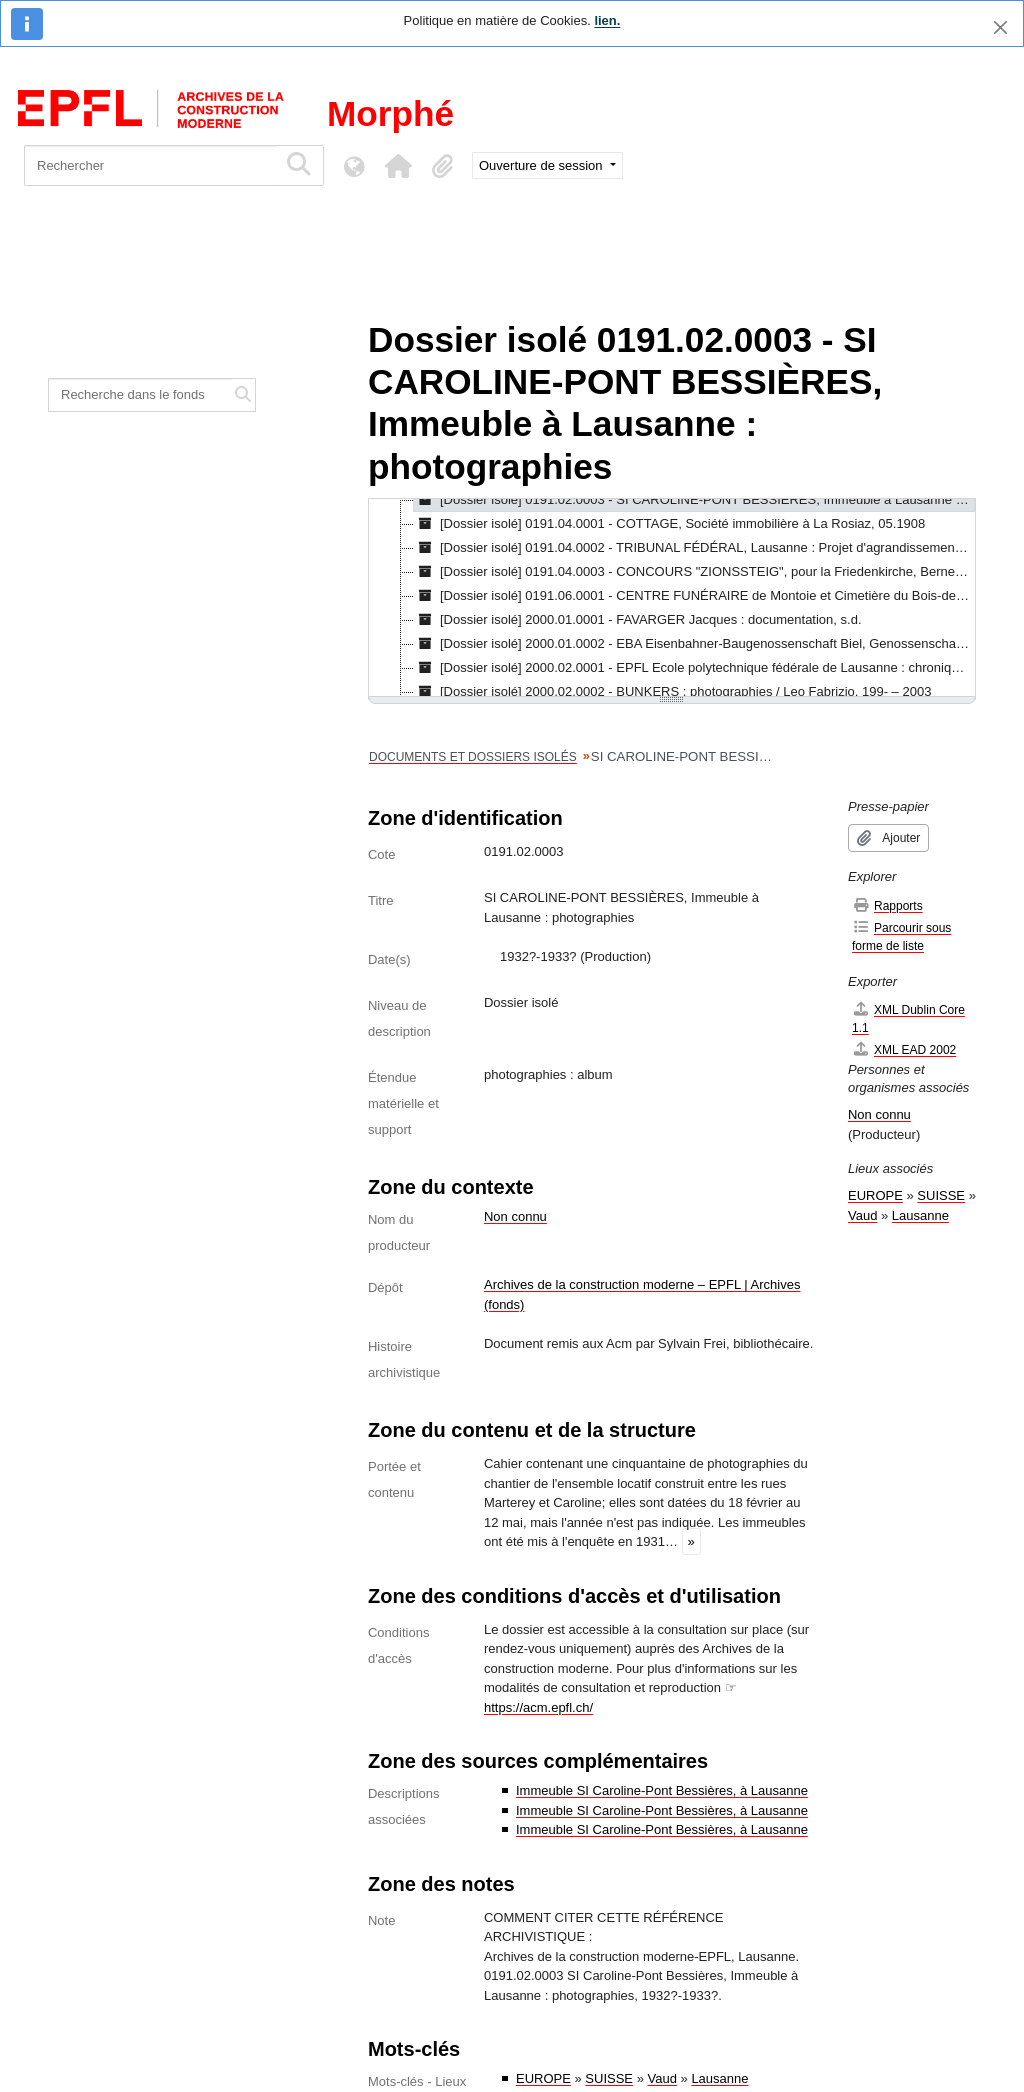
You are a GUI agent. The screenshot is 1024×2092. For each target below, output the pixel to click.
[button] (398, 166)
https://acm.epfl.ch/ (538, 1707)
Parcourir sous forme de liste (901, 936)
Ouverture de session (542, 165)
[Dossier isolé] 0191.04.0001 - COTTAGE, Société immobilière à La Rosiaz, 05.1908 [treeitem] (669, 524)
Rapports (887, 905)
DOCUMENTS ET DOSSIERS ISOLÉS (473, 757)
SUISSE (609, 2078)
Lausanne (719, 2078)
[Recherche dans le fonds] (140, 395)
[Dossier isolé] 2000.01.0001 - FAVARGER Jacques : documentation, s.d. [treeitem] (638, 620)
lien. (607, 20)
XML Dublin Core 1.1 (908, 1018)
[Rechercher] (150, 165)
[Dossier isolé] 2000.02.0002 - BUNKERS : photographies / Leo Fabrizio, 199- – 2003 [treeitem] (672, 692)
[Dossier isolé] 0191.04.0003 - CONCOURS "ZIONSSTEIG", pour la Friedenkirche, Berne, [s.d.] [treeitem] (694, 572)
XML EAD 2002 (904, 1049)
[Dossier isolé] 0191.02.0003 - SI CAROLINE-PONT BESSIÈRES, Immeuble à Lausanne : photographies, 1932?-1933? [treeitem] (694, 500)
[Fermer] (1000, 27)
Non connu (515, 1216)
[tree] (672, 599)
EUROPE (543, 2078)
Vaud (662, 2078)
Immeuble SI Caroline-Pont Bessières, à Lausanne (662, 1790)
